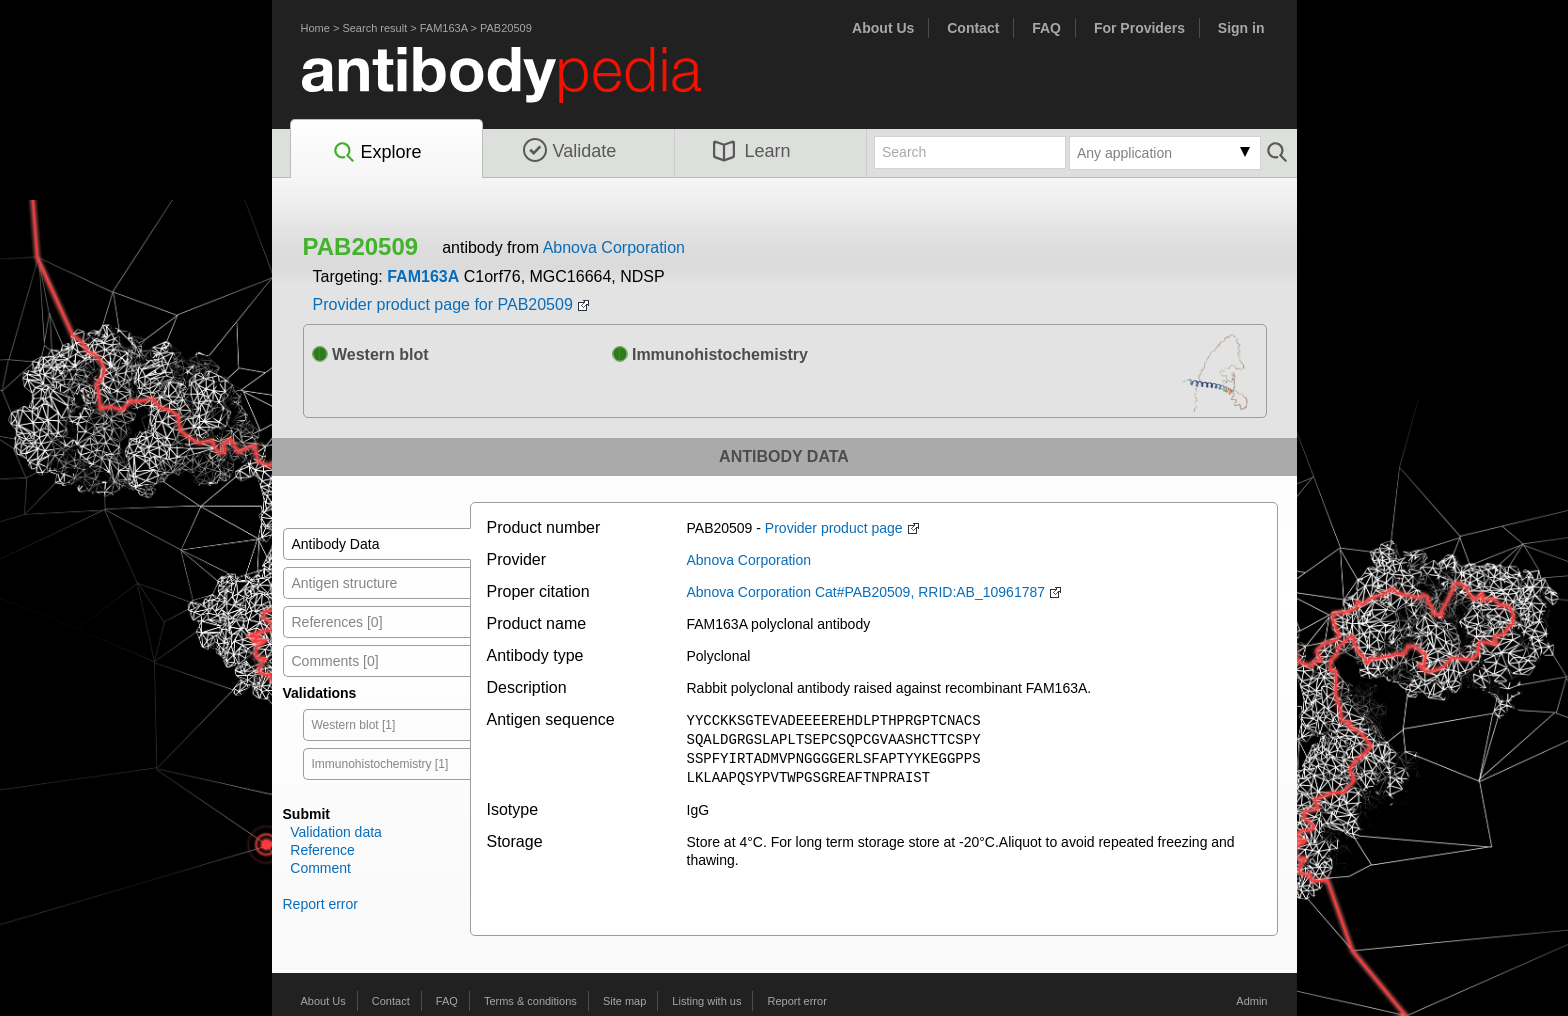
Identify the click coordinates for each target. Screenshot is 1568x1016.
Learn (752, 151)
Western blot (370, 354)
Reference (322, 850)
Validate (570, 151)
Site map (624, 1001)
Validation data (336, 832)
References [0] (337, 622)
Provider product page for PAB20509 (443, 304)
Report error (320, 904)
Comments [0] (335, 661)
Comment (320, 868)
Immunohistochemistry (710, 354)
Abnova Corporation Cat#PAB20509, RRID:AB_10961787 (866, 592)
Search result (374, 28)
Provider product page (834, 528)
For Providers (1139, 28)
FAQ (1046, 28)
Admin (1251, 1001)
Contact (973, 28)
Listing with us (706, 1001)
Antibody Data (336, 544)
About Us (883, 28)
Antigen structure (345, 583)
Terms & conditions (530, 1001)
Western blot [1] (354, 725)
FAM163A (444, 28)
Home (315, 28)
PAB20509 (506, 28)
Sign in (1241, 28)
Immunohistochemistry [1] (380, 764)
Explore (376, 153)
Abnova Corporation (614, 247)
